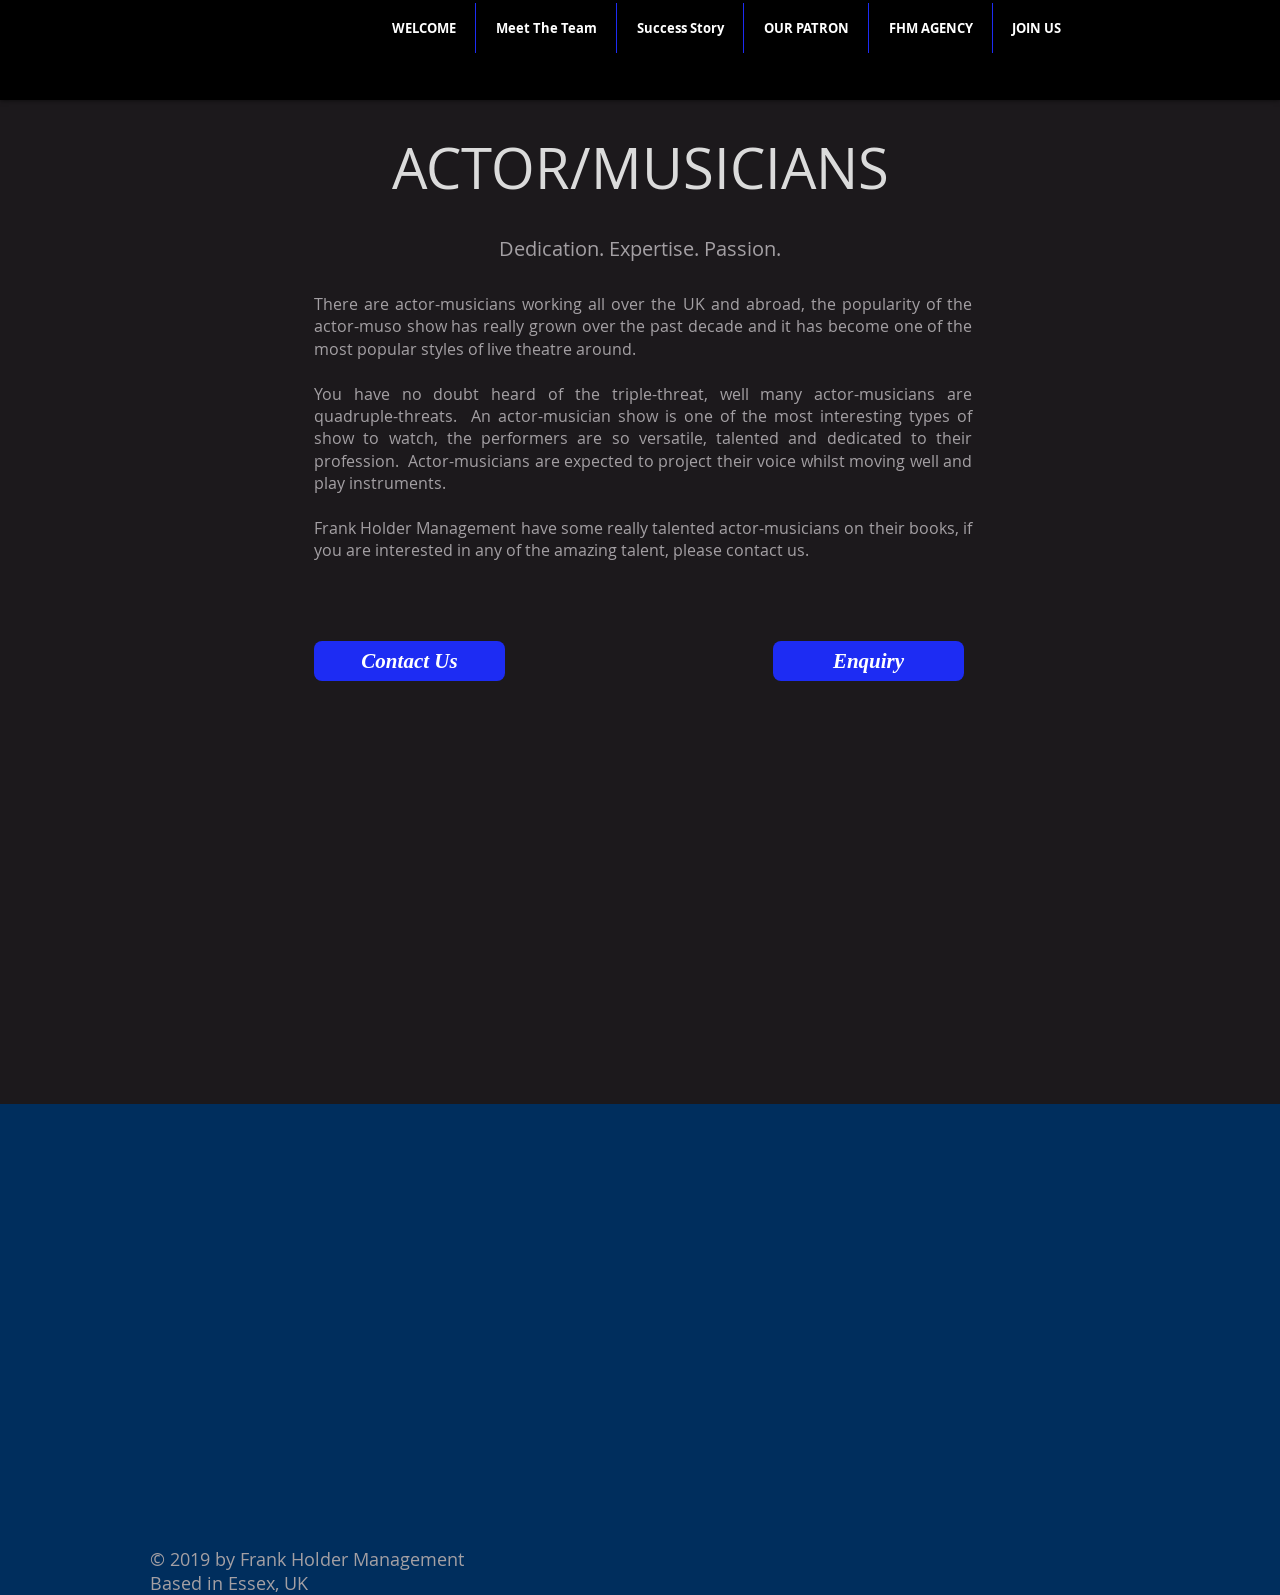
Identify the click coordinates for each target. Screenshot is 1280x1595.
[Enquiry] (868, 661)
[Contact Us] (409, 661)
